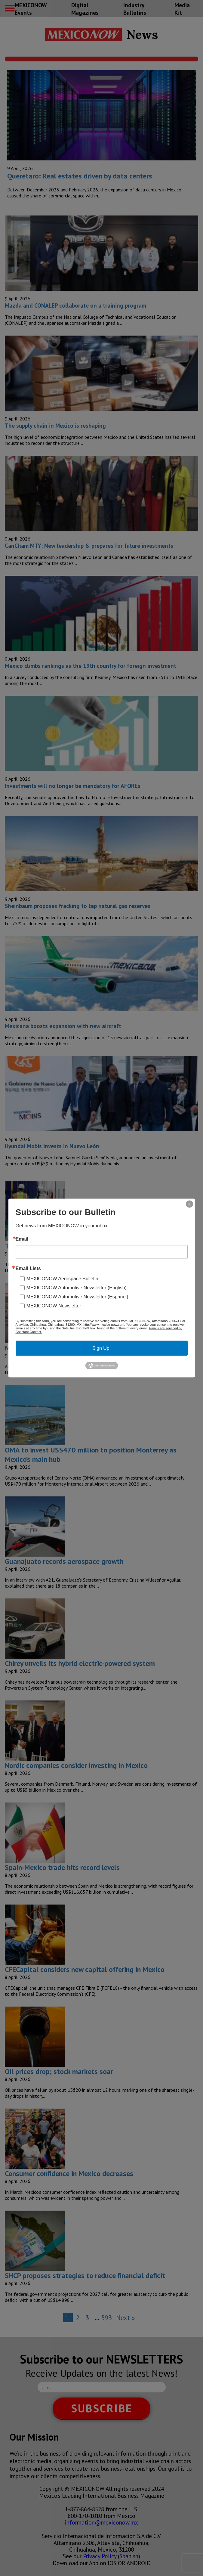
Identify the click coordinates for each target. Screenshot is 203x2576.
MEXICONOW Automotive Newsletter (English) (76, 1287)
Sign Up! (101, 1347)
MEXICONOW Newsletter (53, 1305)
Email (22, 1238)
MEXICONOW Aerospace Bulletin (62, 1278)
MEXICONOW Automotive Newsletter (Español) (77, 1296)
